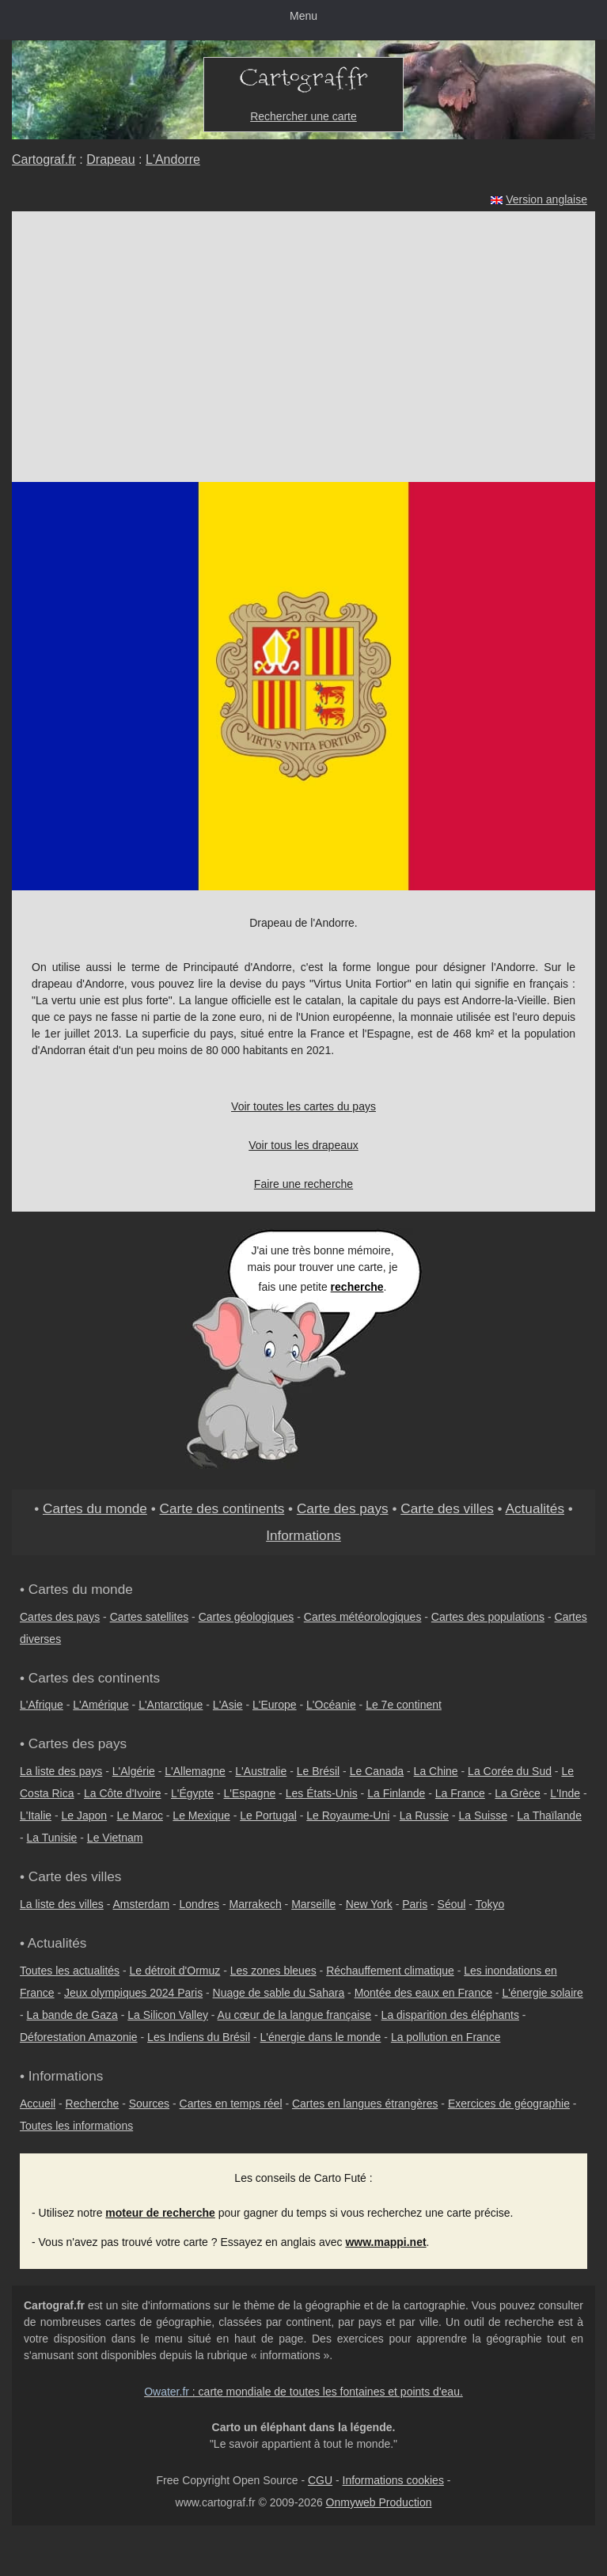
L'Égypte (192, 1793)
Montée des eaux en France (423, 1992)
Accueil (37, 2103)
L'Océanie (331, 1704)
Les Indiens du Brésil (198, 2037)
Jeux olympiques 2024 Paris (133, 1992)
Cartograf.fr (44, 159)
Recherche (93, 2103)
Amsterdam (141, 1904)
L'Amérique (100, 1704)
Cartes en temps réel (231, 2103)
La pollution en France (446, 2037)
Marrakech (256, 1904)
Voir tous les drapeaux (303, 1145)
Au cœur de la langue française (295, 2015)
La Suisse (483, 1815)
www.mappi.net (385, 2242)
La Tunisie (52, 1837)
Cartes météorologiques (363, 1616)
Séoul (452, 1904)
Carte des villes (447, 1508)
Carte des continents (222, 1508)
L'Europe (274, 1704)
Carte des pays (343, 1508)
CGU (320, 2480)
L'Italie (35, 1815)
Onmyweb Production (379, 2502)
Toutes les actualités (70, 1970)
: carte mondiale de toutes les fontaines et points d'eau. (303, 2391)
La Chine (436, 1771)
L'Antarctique (170, 1704)
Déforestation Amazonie (79, 2037)
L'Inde (565, 1793)
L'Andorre (173, 159)
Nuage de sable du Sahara (279, 1992)
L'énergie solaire (542, 1992)
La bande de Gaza (72, 2015)
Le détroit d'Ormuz (175, 1970)
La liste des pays (61, 1771)
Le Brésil (318, 1771)
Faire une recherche (303, 1184)
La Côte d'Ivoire (122, 1793)
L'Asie (228, 1704)
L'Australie (260, 1771)
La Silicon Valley (167, 2015)
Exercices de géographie (509, 2103)
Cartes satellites (149, 1616)
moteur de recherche (160, 2212)
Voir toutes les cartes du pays (303, 1106)
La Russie (424, 1815)
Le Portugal (268, 1815)
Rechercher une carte (303, 116)
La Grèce (518, 1793)
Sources (149, 2103)
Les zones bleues (273, 1970)
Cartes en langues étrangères (365, 2103)
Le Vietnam (115, 1837)
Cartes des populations (487, 1616)
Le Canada (377, 1771)
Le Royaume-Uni (347, 1815)
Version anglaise (546, 199)
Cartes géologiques (246, 1616)
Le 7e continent (404, 1704)
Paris (414, 1904)
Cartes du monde (95, 1508)
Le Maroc (140, 1815)
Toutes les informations (76, 2125)
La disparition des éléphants (450, 2015)
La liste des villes (62, 1904)
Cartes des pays (60, 1616)
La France (460, 1793)
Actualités (534, 1508)
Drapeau (110, 159)
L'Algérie (133, 1771)
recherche (357, 1286)
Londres (200, 1904)
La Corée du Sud (510, 1771)
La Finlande (396, 1793)
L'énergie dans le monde (320, 2037)
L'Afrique (41, 1704)
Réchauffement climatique (390, 1970)
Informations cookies (393, 2480)
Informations (303, 1535)
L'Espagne (250, 1793)
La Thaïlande (549, 1815)
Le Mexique (201, 1815)
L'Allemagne (195, 1771)
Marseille (313, 1904)
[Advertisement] (303, 330)
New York (369, 1904)
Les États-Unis (322, 1793)
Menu (303, 15)
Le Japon (84, 1815)
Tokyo (490, 1904)
